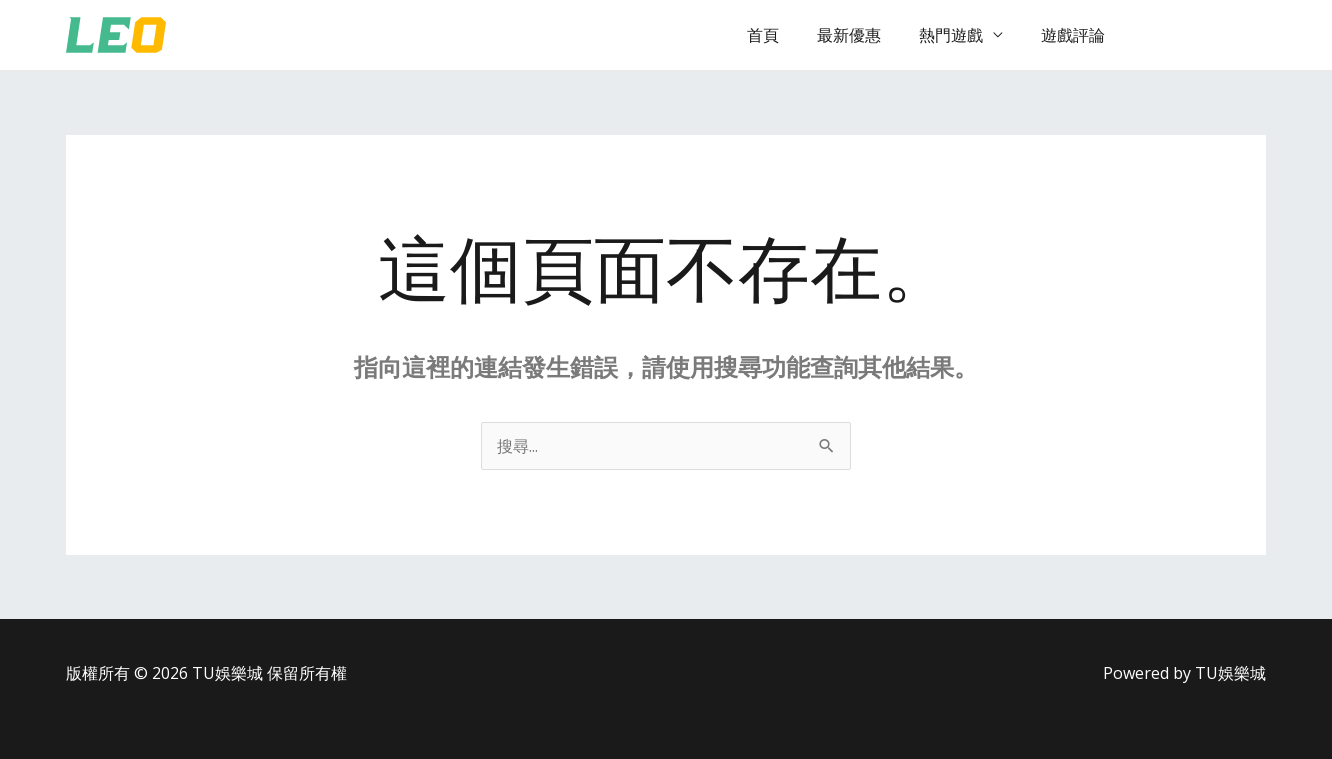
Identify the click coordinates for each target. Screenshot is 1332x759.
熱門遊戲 (960, 35)
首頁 (784, 35)
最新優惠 (864, 35)
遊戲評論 (1076, 35)
